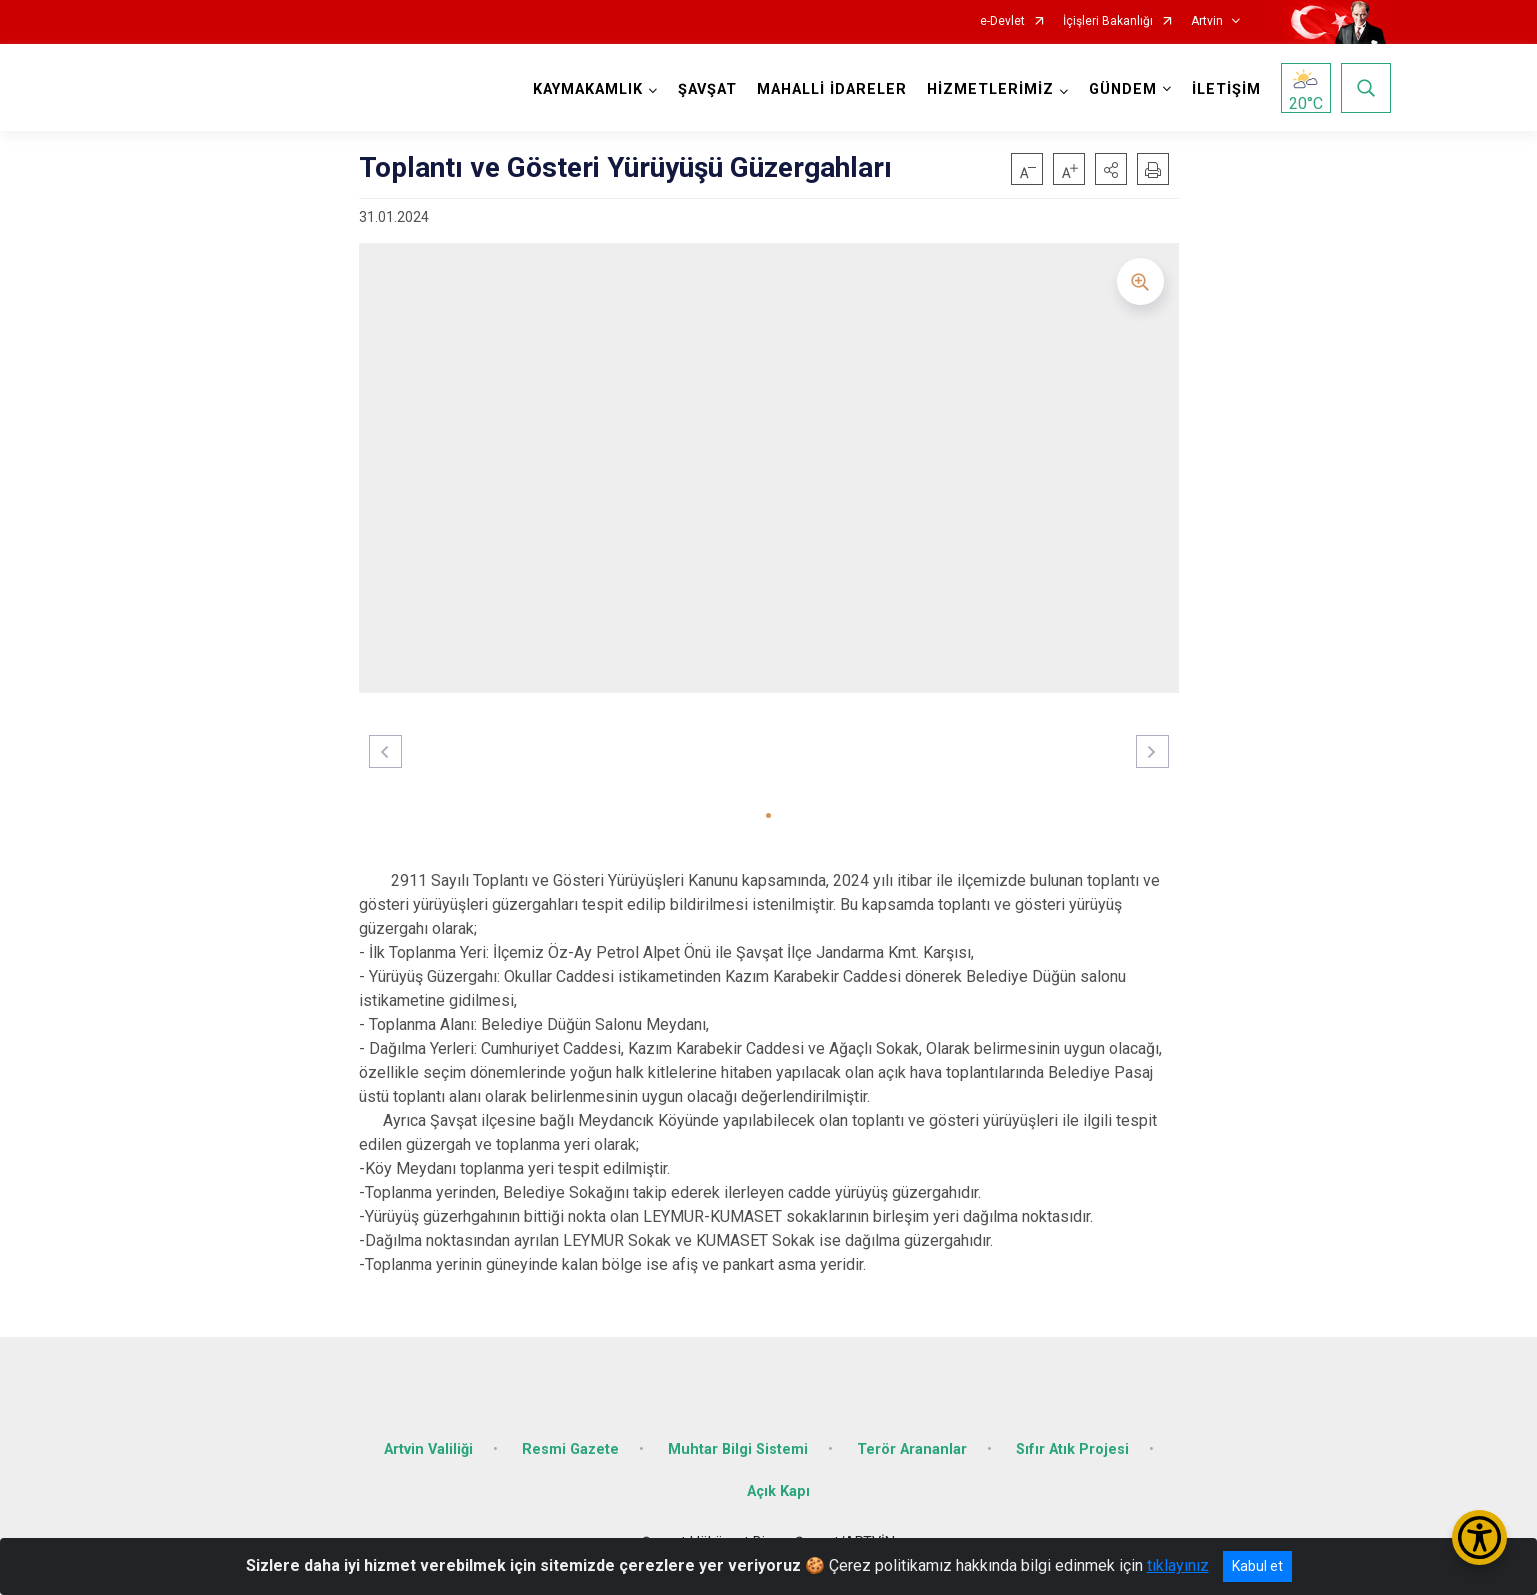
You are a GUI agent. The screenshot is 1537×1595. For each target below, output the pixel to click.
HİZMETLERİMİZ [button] (990, 89)
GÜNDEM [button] (1123, 89)
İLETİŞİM (1226, 89)
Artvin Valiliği (428, 1449)
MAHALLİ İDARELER (832, 89)
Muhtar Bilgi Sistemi (738, 1449)
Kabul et (1257, 1566)
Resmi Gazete (570, 1449)
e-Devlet (1002, 21)
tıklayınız (1178, 1565)
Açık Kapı (778, 1491)
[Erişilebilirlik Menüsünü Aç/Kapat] (1479, 1537)
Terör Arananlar (912, 1449)
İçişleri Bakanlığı (1108, 21)
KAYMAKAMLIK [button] (588, 89)
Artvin (1207, 21)
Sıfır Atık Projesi (1072, 1449)
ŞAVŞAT (707, 89)
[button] (1111, 169)
